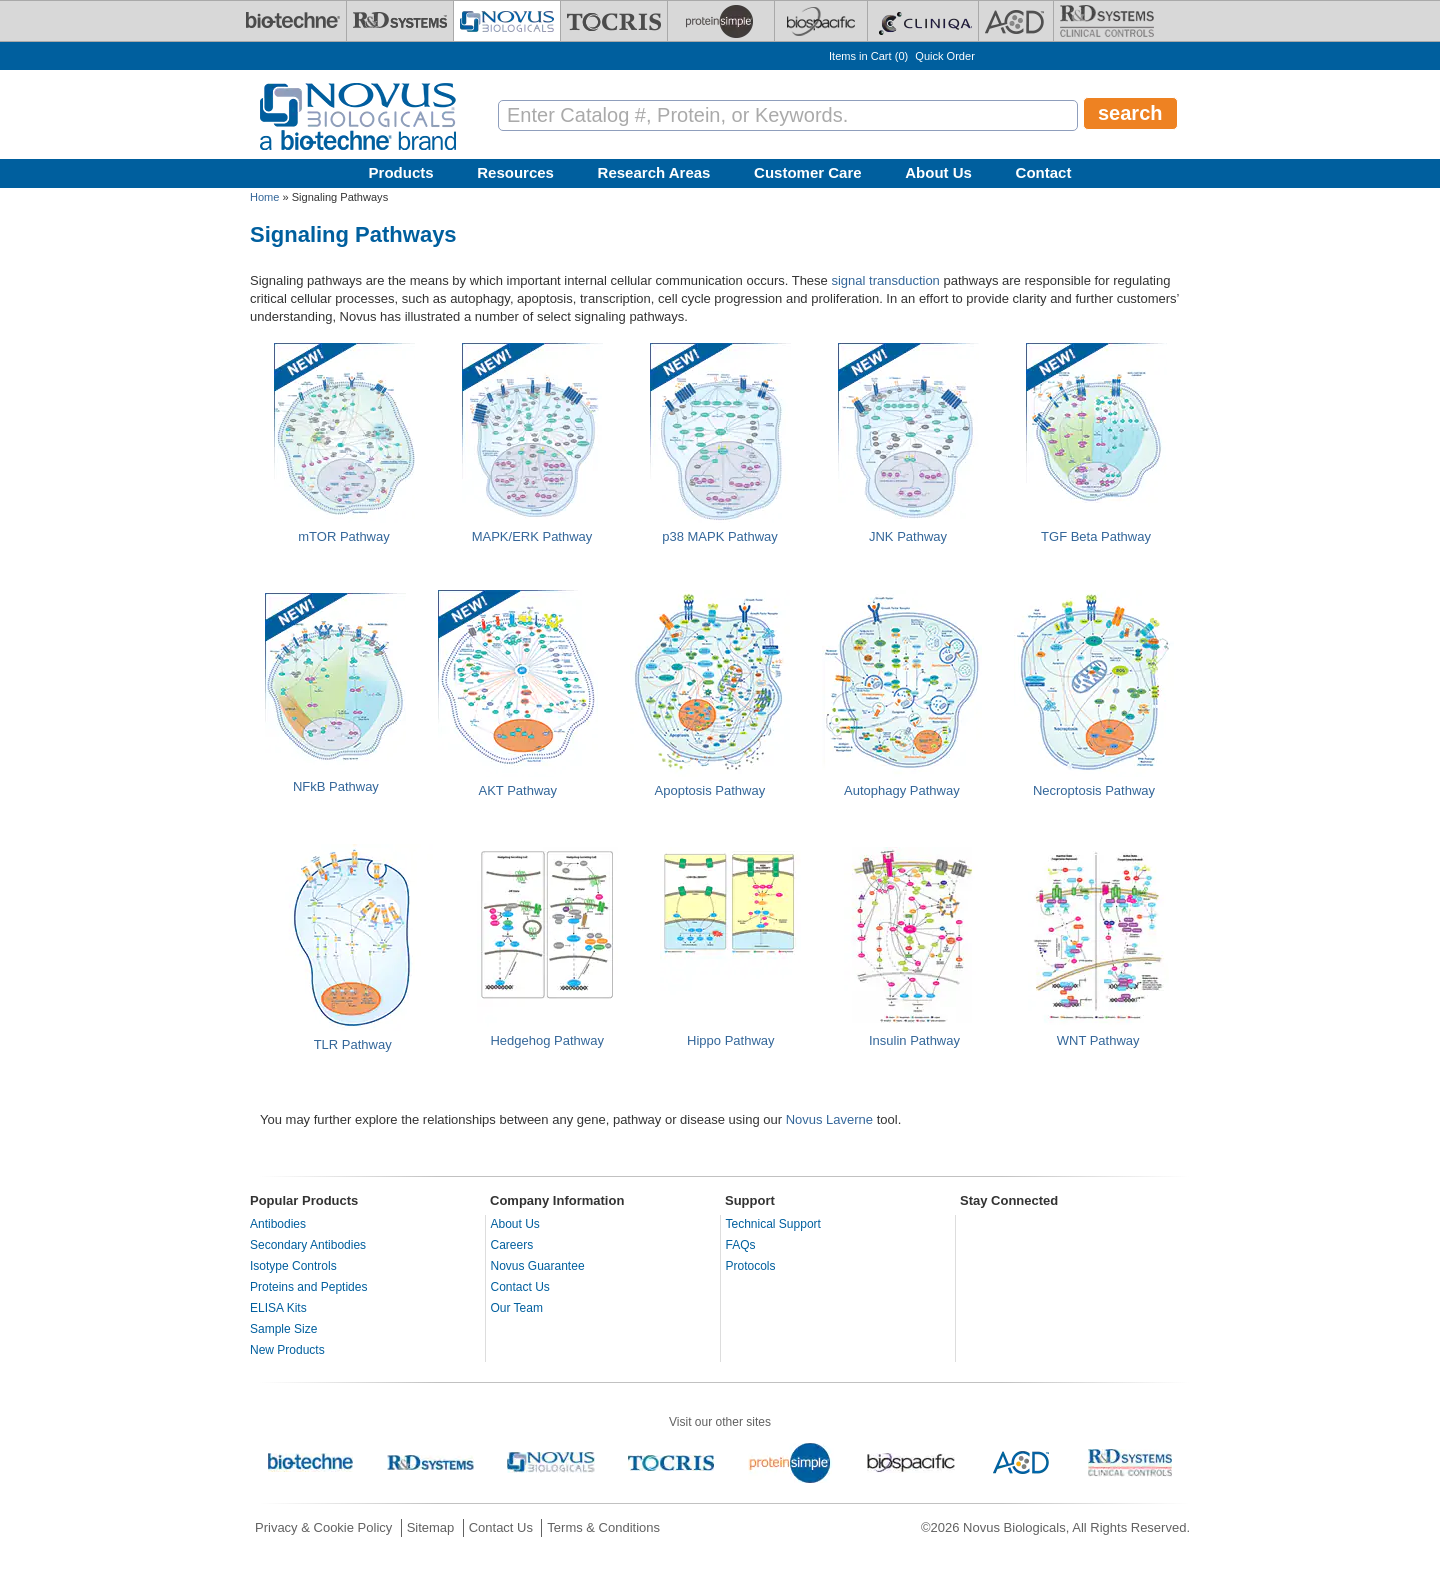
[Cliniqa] (923, 21)
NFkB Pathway (336, 786)
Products (401, 172)
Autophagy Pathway (902, 790)
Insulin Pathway (914, 1040)
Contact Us (520, 1287)
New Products (287, 1350)
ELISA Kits (278, 1308)
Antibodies (278, 1224)
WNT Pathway (1098, 1040)
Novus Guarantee (538, 1266)
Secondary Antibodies (308, 1245)
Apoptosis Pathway (710, 790)
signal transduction (885, 280)
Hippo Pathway (730, 1040)
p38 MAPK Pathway (720, 536)
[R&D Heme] (1107, 21)
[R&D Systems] (400, 21)
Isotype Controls (293, 1266)
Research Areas (654, 172)
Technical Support (773, 1224)
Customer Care (808, 172)
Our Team (517, 1308)
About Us (938, 172)
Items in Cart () (868, 56)
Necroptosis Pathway (1094, 790)
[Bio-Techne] (293, 21)
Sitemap (431, 1527)
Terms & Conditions (603, 1527)
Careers (512, 1245)
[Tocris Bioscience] (614, 21)
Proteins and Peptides (308, 1287)
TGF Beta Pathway (1096, 536)
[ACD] (1016, 21)
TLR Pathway (353, 1044)
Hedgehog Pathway (546, 1040)
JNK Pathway (908, 536)
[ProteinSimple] (721, 21)
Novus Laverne (829, 1119)
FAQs (741, 1245)
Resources (515, 172)
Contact (1044, 172)
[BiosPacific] (821, 21)
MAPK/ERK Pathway (532, 536)
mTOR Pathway (344, 536)
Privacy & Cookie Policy (323, 1527)
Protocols (751, 1266)
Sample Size (283, 1329)
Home (264, 197)
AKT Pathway (518, 790)
